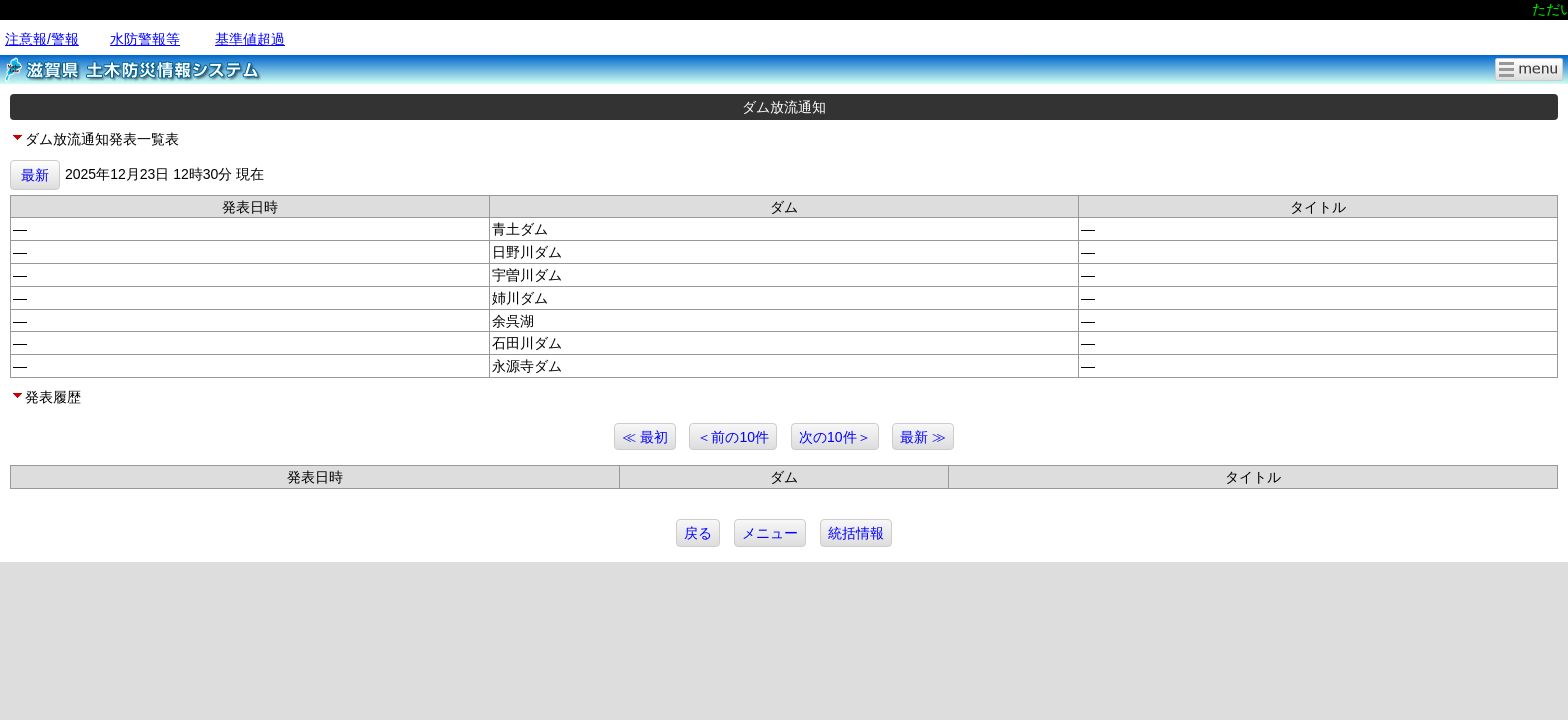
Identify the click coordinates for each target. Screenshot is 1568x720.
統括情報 (856, 533)
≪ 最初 (645, 437)
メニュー (770, 533)
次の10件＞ (835, 437)
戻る (698, 533)
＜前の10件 (733, 437)
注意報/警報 (42, 39)
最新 (35, 175)
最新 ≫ (923, 437)
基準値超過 (250, 39)
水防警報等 (145, 39)
